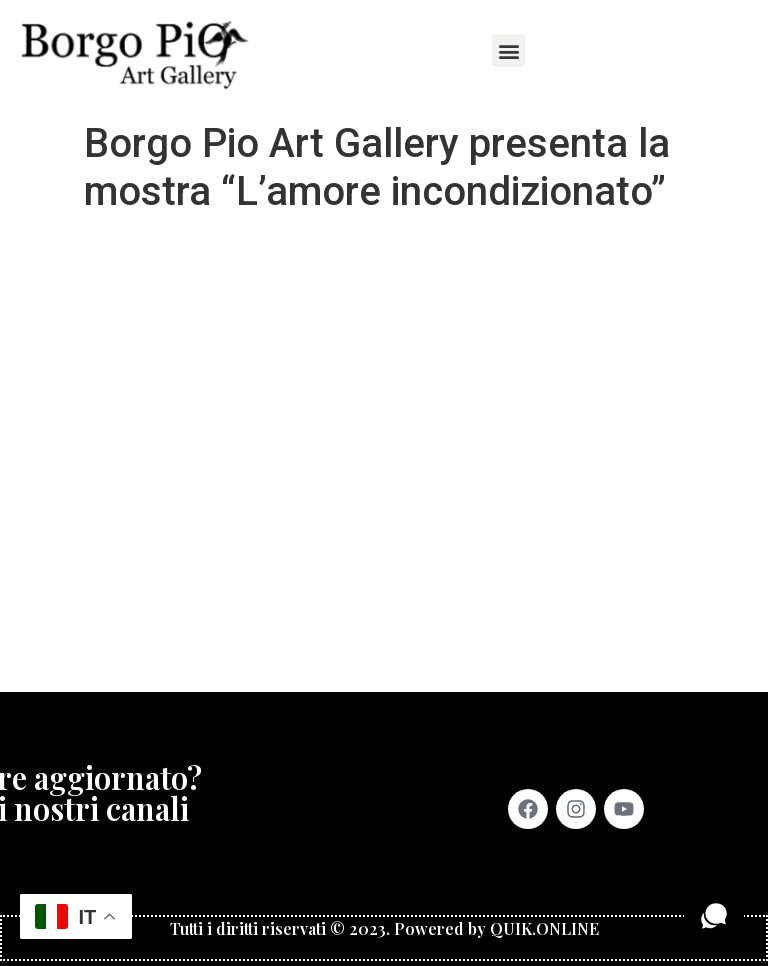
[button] (508, 50)
